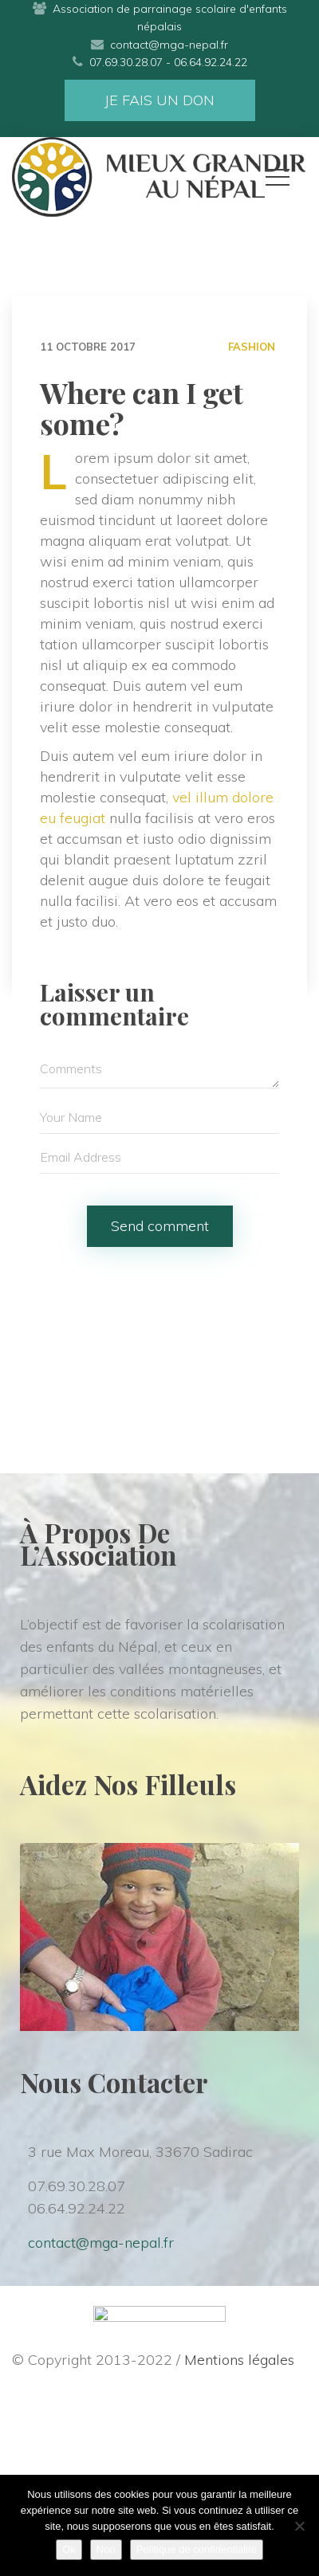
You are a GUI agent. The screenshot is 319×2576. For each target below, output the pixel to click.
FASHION (251, 346)
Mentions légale (239, 2360)
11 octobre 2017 (88, 346)
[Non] (299, 2526)
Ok (69, 2549)
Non (106, 2549)
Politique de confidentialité (196, 2549)
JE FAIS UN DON (159, 100)
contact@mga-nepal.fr (101, 2242)
